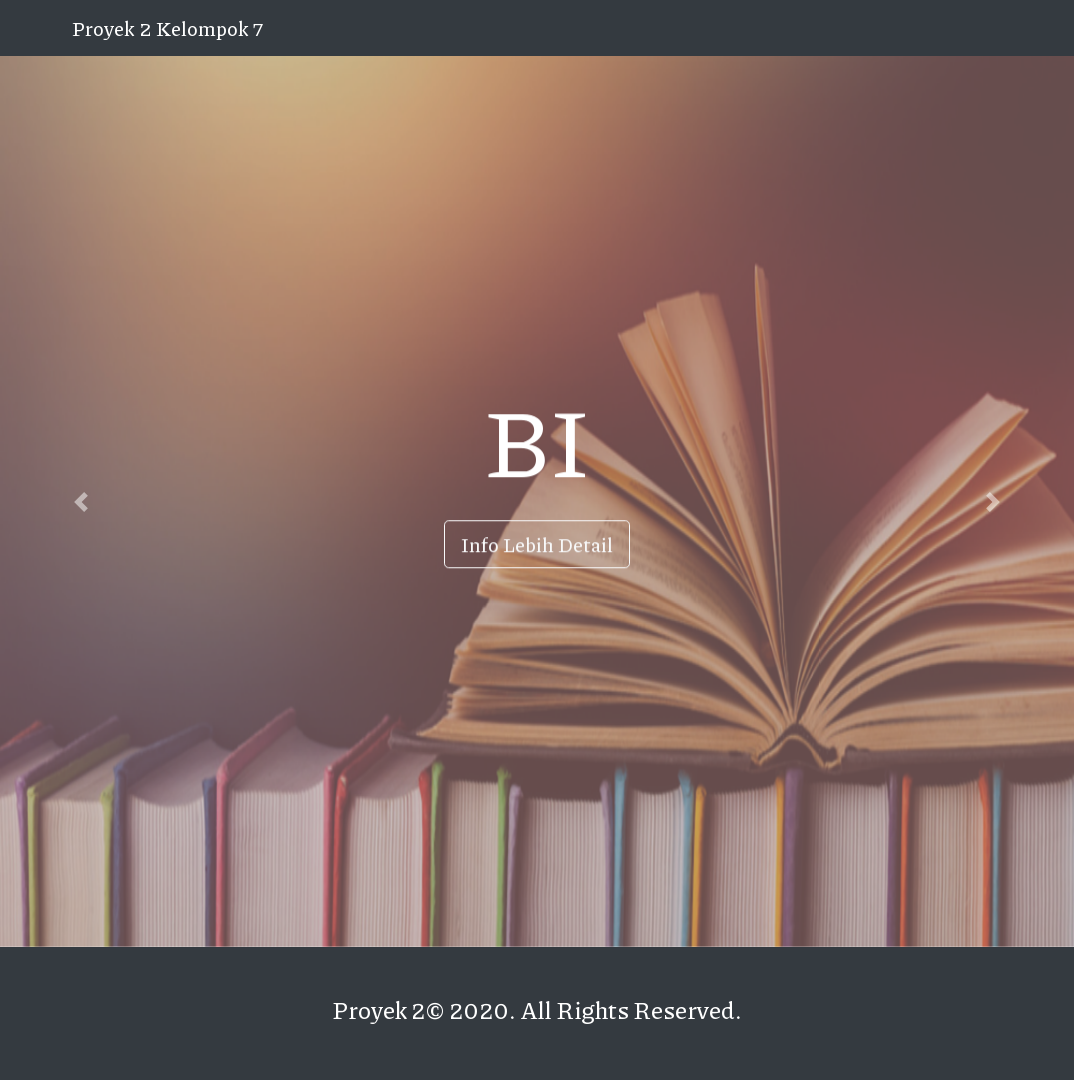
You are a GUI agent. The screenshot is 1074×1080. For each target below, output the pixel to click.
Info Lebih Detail (537, 544)
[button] (80, 501)
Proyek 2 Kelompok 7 (167, 28)
